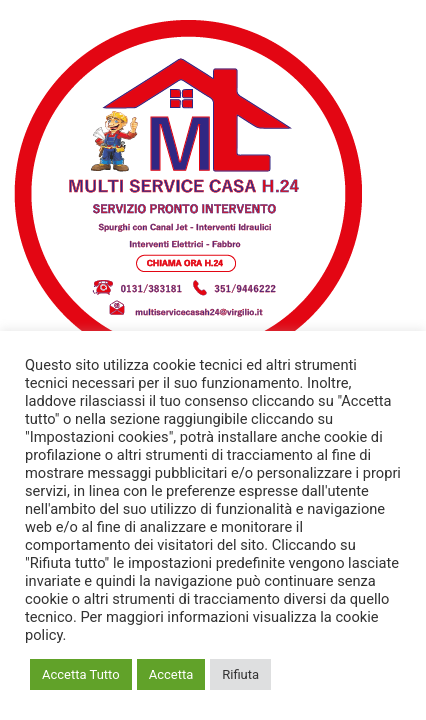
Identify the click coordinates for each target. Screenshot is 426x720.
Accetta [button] (171, 674)
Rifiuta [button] (240, 674)
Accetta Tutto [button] (81, 674)
